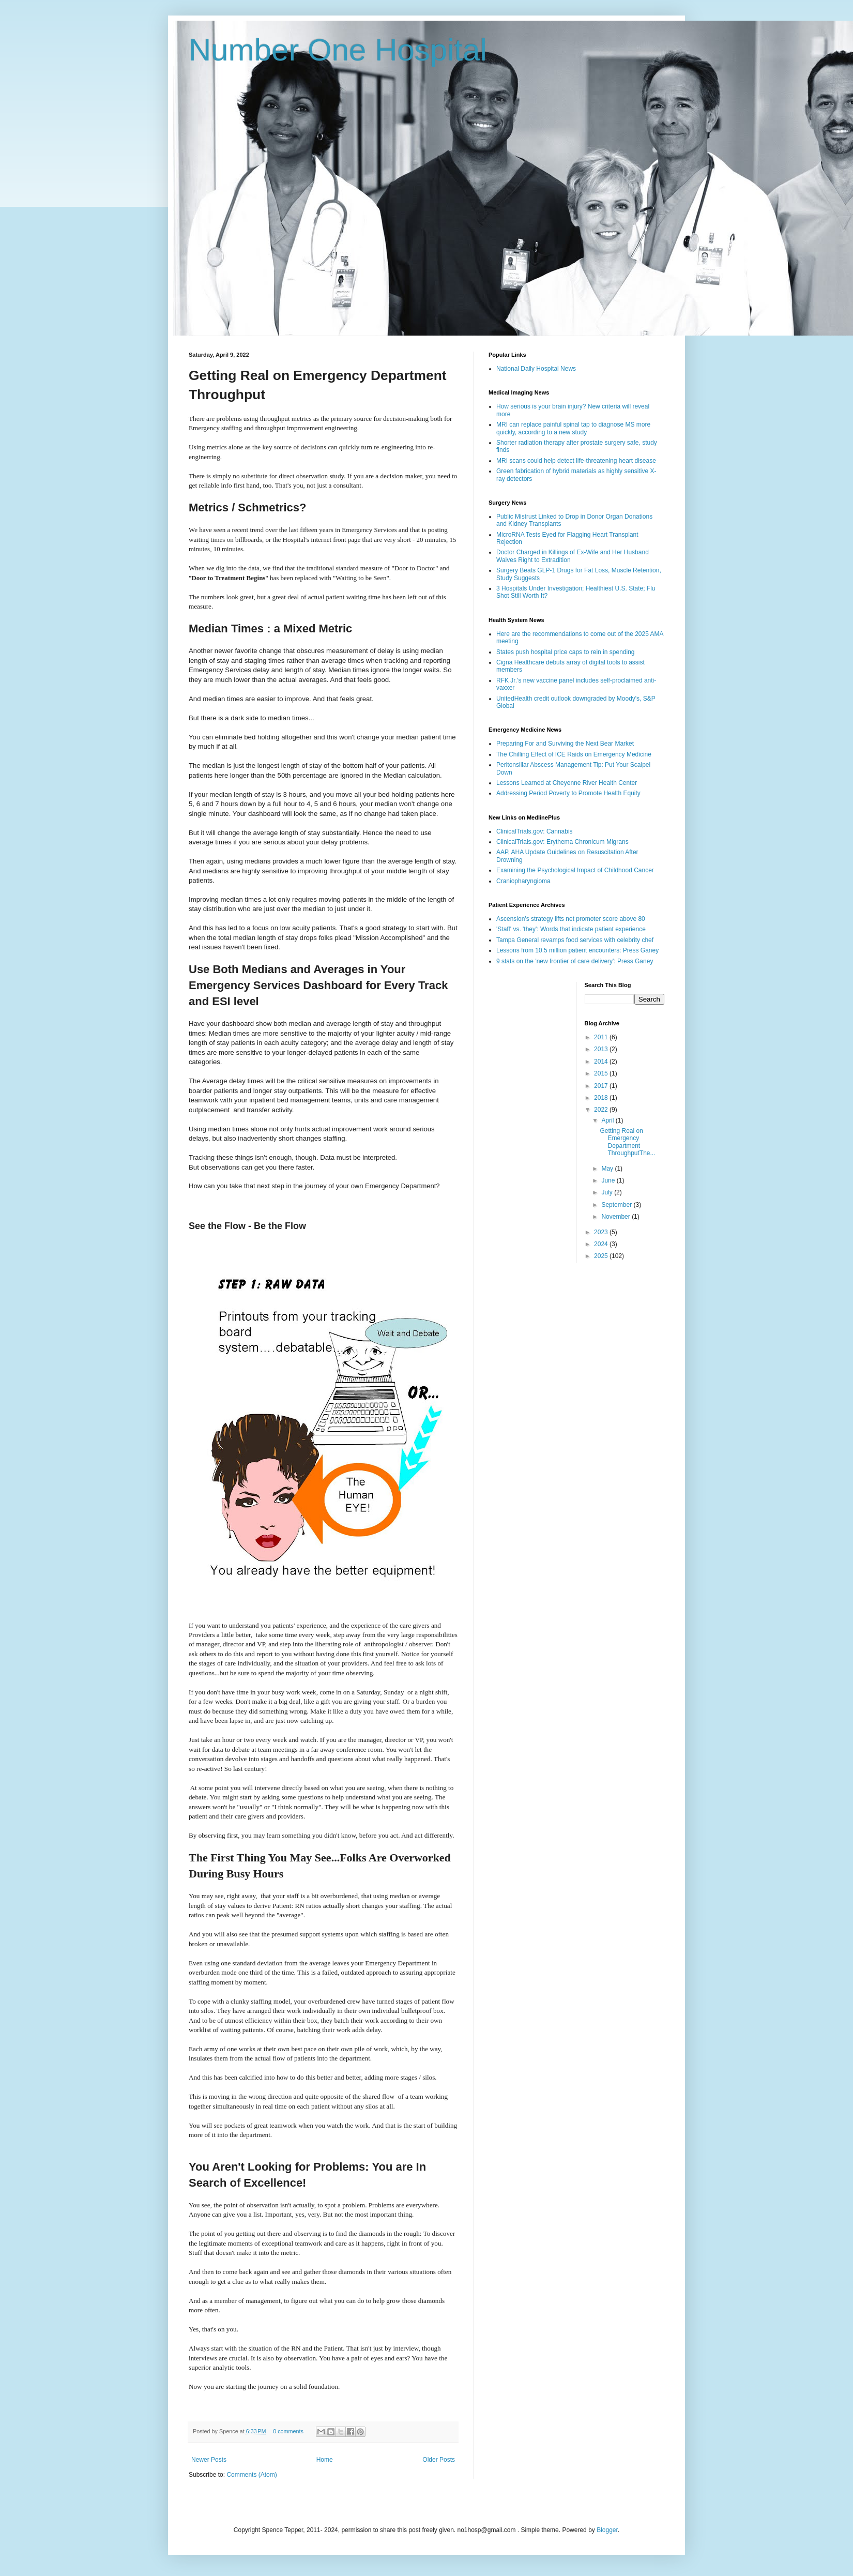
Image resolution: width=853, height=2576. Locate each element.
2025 (602, 1256)
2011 (602, 1037)
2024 (602, 1244)
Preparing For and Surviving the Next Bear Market (565, 743)
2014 (602, 1061)
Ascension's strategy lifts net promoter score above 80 (570, 918)
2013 (602, 1049)
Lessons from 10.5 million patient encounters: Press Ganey (577, 950)
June (608, 1180)
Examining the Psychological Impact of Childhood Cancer (575, 870)
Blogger (607, 2530)
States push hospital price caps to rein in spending (565, 652)
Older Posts (438, 2459)
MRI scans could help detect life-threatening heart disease (576, 460)
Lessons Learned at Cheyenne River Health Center (566, 782)
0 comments (288, 2431)
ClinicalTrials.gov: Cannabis (534, 831)
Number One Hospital (338, 50)
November (616, 1216)
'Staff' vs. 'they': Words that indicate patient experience (571, 929)
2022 (602, 1109)
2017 (602, 1085)
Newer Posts (208, 2459)
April (608, 1120)
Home (324, 2459)
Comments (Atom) (251, 2474)
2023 (602, 1232)
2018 (602, 1097)
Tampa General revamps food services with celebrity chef (574, 940)
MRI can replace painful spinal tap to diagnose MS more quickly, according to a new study (573, 428)
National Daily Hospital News (536, 368)
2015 (602, 1073)
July (607, 1192)
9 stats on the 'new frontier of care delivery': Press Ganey (574, 961)
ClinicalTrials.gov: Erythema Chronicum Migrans (562, 841)
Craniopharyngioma (523, 881)
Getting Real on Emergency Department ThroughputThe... (627, 1142)
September (617, 1204)
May (608, 1168)
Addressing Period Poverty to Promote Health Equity (568, 793)
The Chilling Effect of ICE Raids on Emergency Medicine (573, 754)
